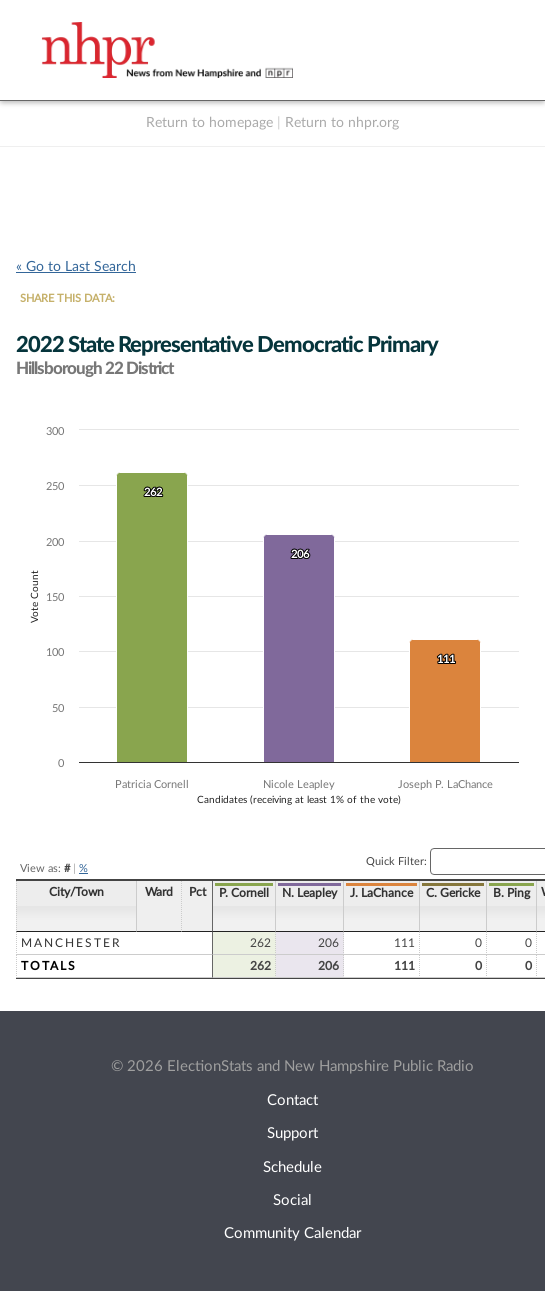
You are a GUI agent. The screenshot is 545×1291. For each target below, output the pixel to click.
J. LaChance (381, 893)
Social (292, 1200)
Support (292, 1133)
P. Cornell (244, 893)
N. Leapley (309, 893)
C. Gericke (453, 893)
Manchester (71, 943)
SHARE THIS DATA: (67, 298)
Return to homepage (209, 123)
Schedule (292, 1167)
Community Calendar (292, 1233)
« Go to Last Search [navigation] (76, 267)
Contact (292, 1100)
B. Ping (511, 893)
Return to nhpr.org (342, 123)
